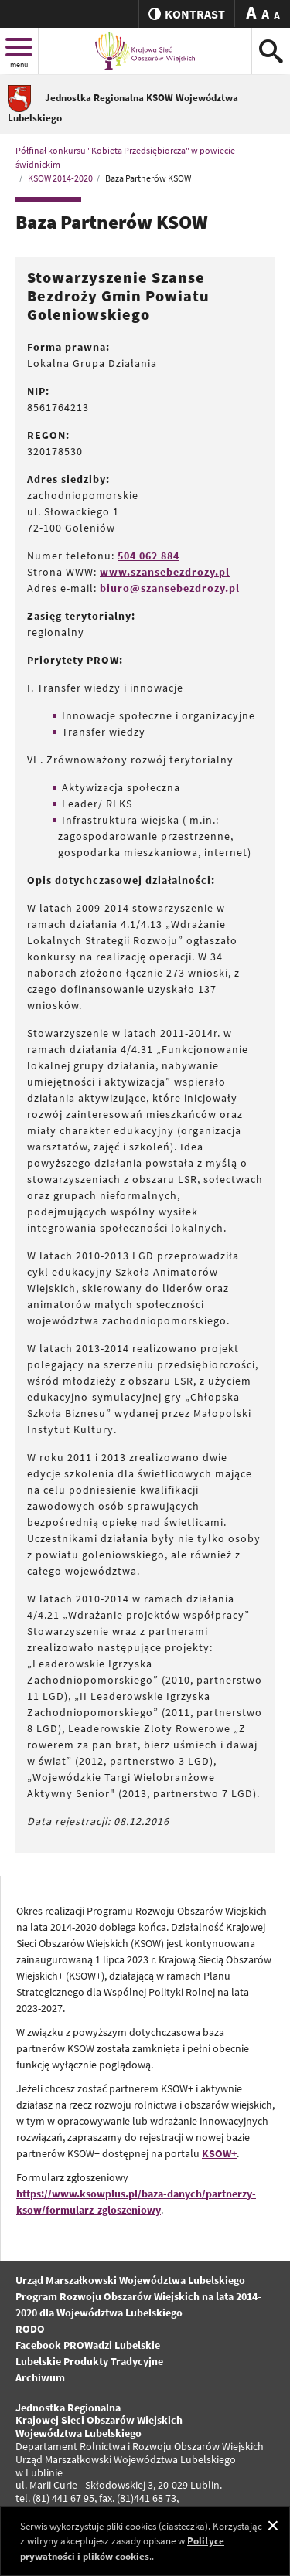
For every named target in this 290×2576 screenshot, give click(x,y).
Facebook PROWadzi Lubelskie (87, 2345)
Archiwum (40, 2377)
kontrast (186, 14)
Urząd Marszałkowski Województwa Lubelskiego (130, 2280)
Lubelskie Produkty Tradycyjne (89, 2361)
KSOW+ (219, 2153)
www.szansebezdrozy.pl (165, 572)
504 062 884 (148, 555)
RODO (30, 2329)
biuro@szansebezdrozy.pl (170, 588)
